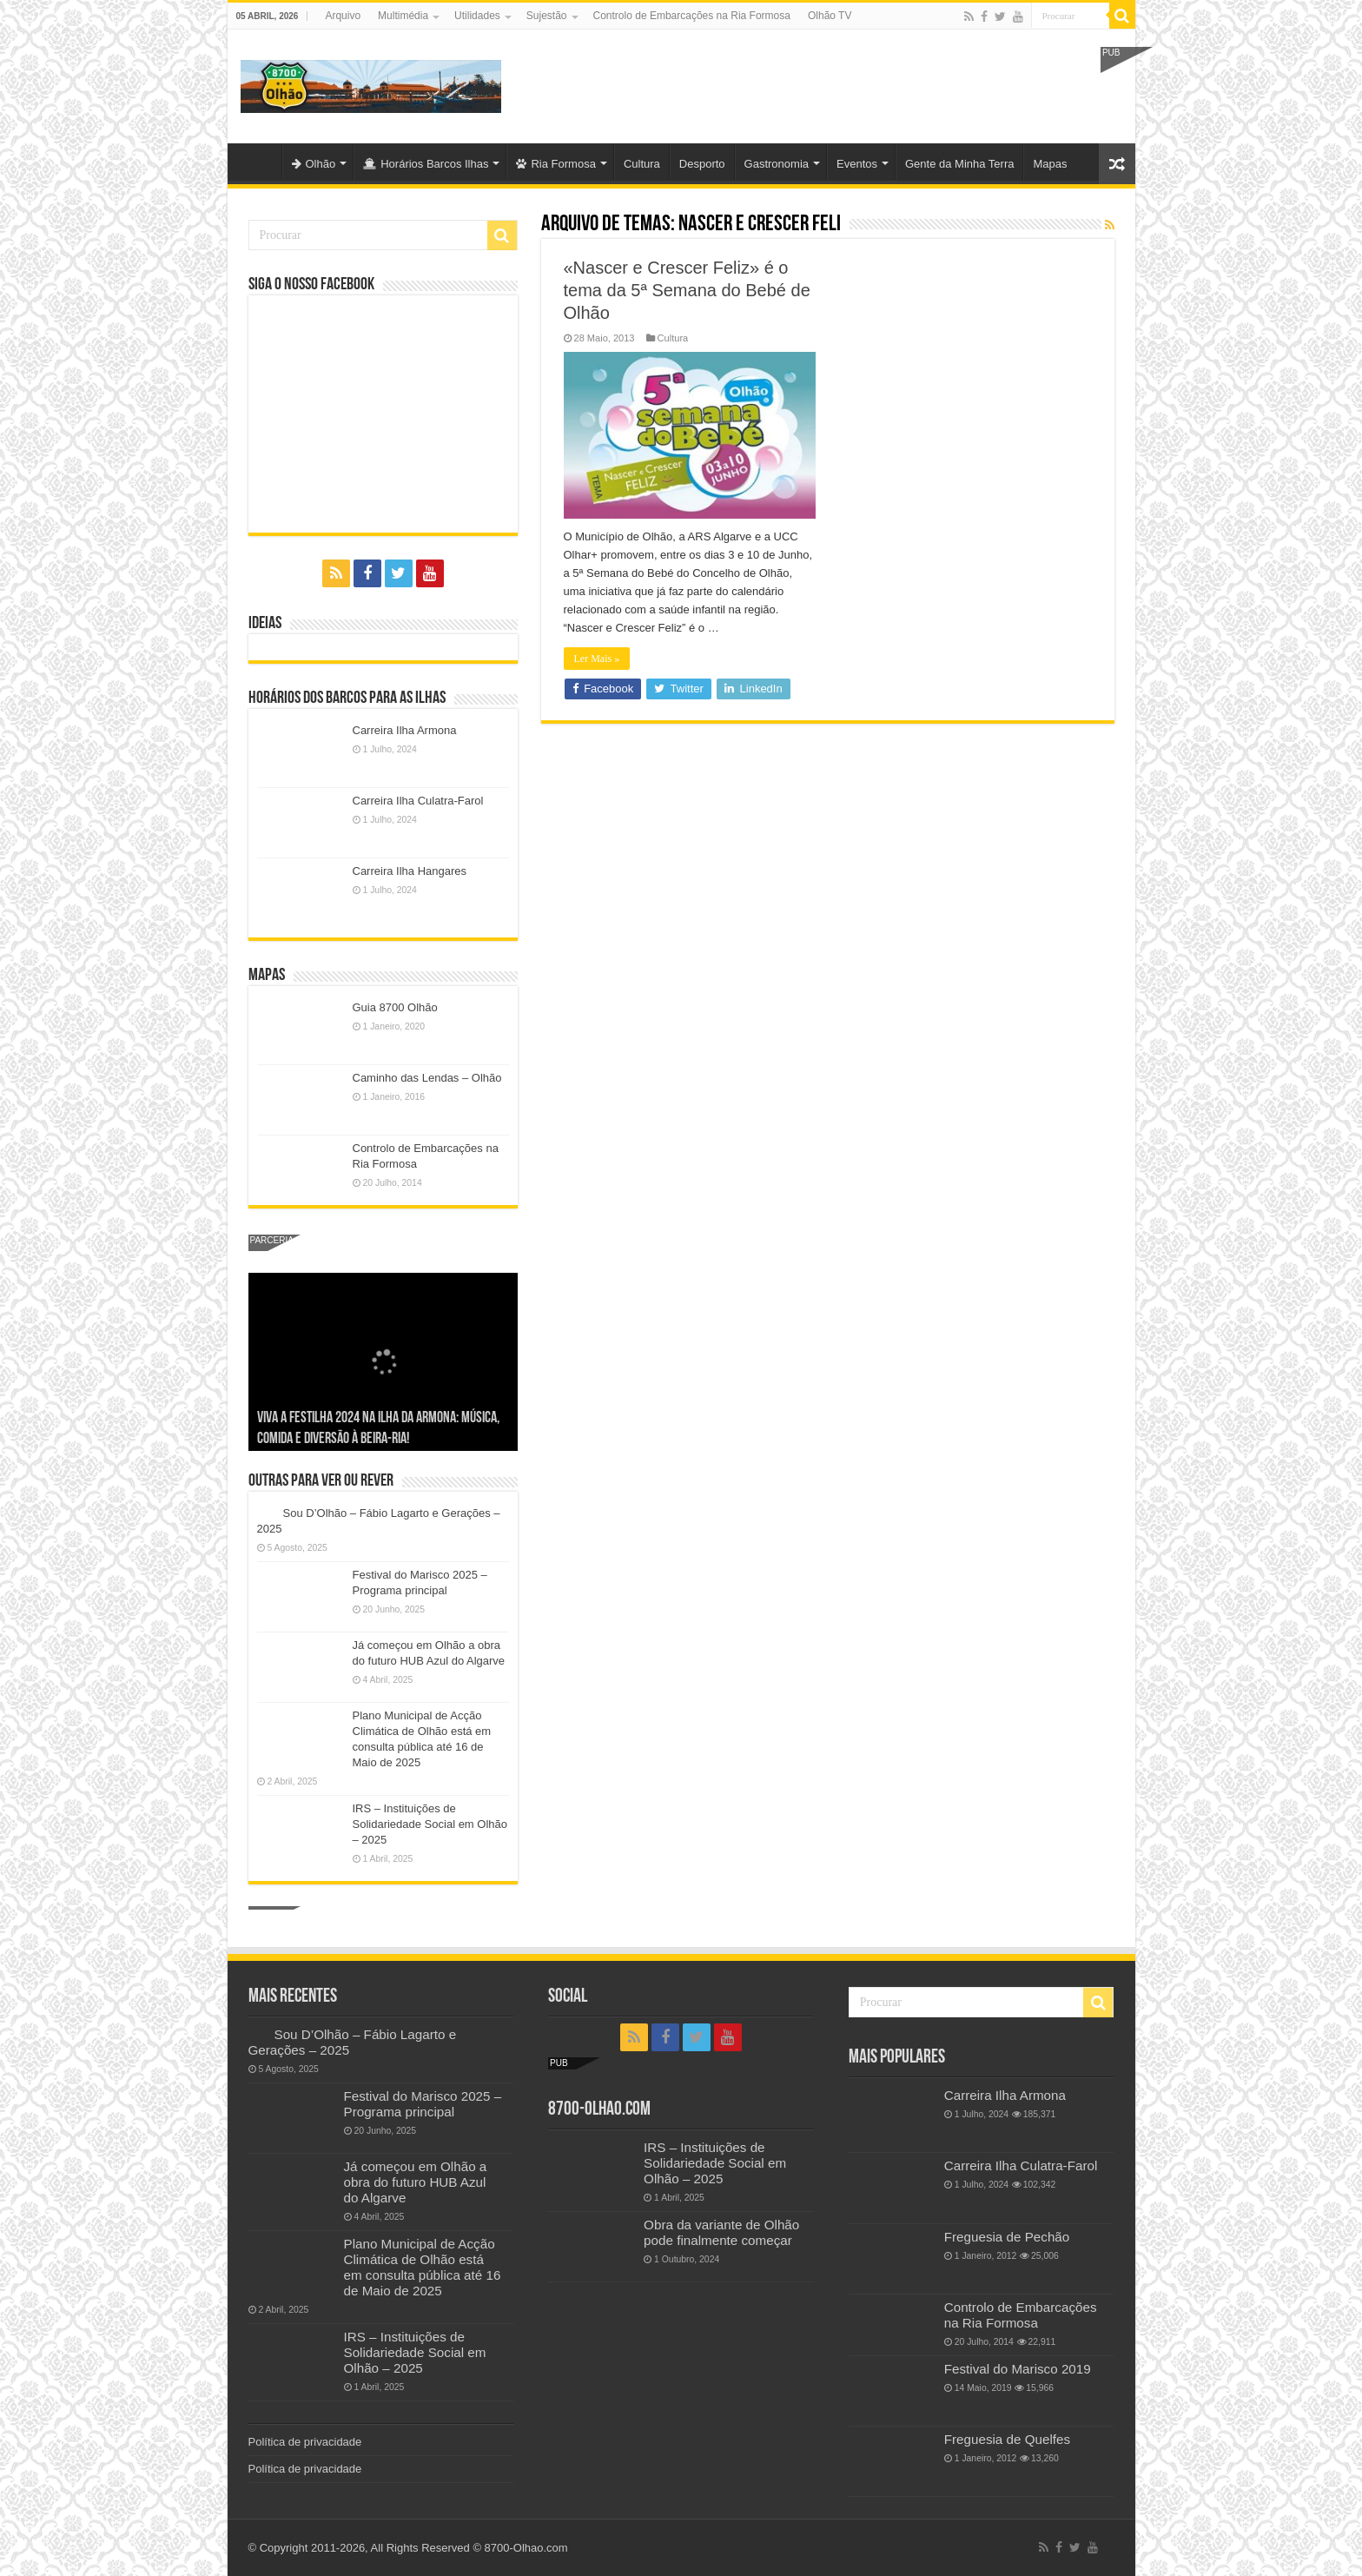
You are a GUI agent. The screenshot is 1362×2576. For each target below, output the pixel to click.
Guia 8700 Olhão (395, 1007)
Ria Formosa (555, 163)
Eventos (856, 163)
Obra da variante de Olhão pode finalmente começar (721, 2232)
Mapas (1050, 163)
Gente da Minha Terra (960, 163)
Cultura (642, 163)
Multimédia (403, 16)
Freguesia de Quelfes (1007, 2439)
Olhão (314, 163)
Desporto (702, 163)
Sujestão (546, 16)
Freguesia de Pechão (1007, 2236)
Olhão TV (829, 16)
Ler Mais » (597, 658)
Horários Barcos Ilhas (425, 163)
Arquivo (342, 16)
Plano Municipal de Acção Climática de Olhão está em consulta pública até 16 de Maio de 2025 (422, 2267)
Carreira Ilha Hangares (410, 870)
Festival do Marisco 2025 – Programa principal (423, 2104)
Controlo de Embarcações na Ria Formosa (691, 16)
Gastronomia (776, 163)
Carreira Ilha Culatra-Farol (418, 800)
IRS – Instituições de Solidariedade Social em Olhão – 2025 (430, 1824)
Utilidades (477, 16)
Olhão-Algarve (258, 161)
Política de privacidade (305, 2441)
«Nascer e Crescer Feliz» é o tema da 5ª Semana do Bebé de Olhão (687, 290)
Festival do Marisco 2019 (1017, 2368)
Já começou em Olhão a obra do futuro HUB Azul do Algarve (415, 2182)
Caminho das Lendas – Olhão (427, 1077)
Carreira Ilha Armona (405, 730)
